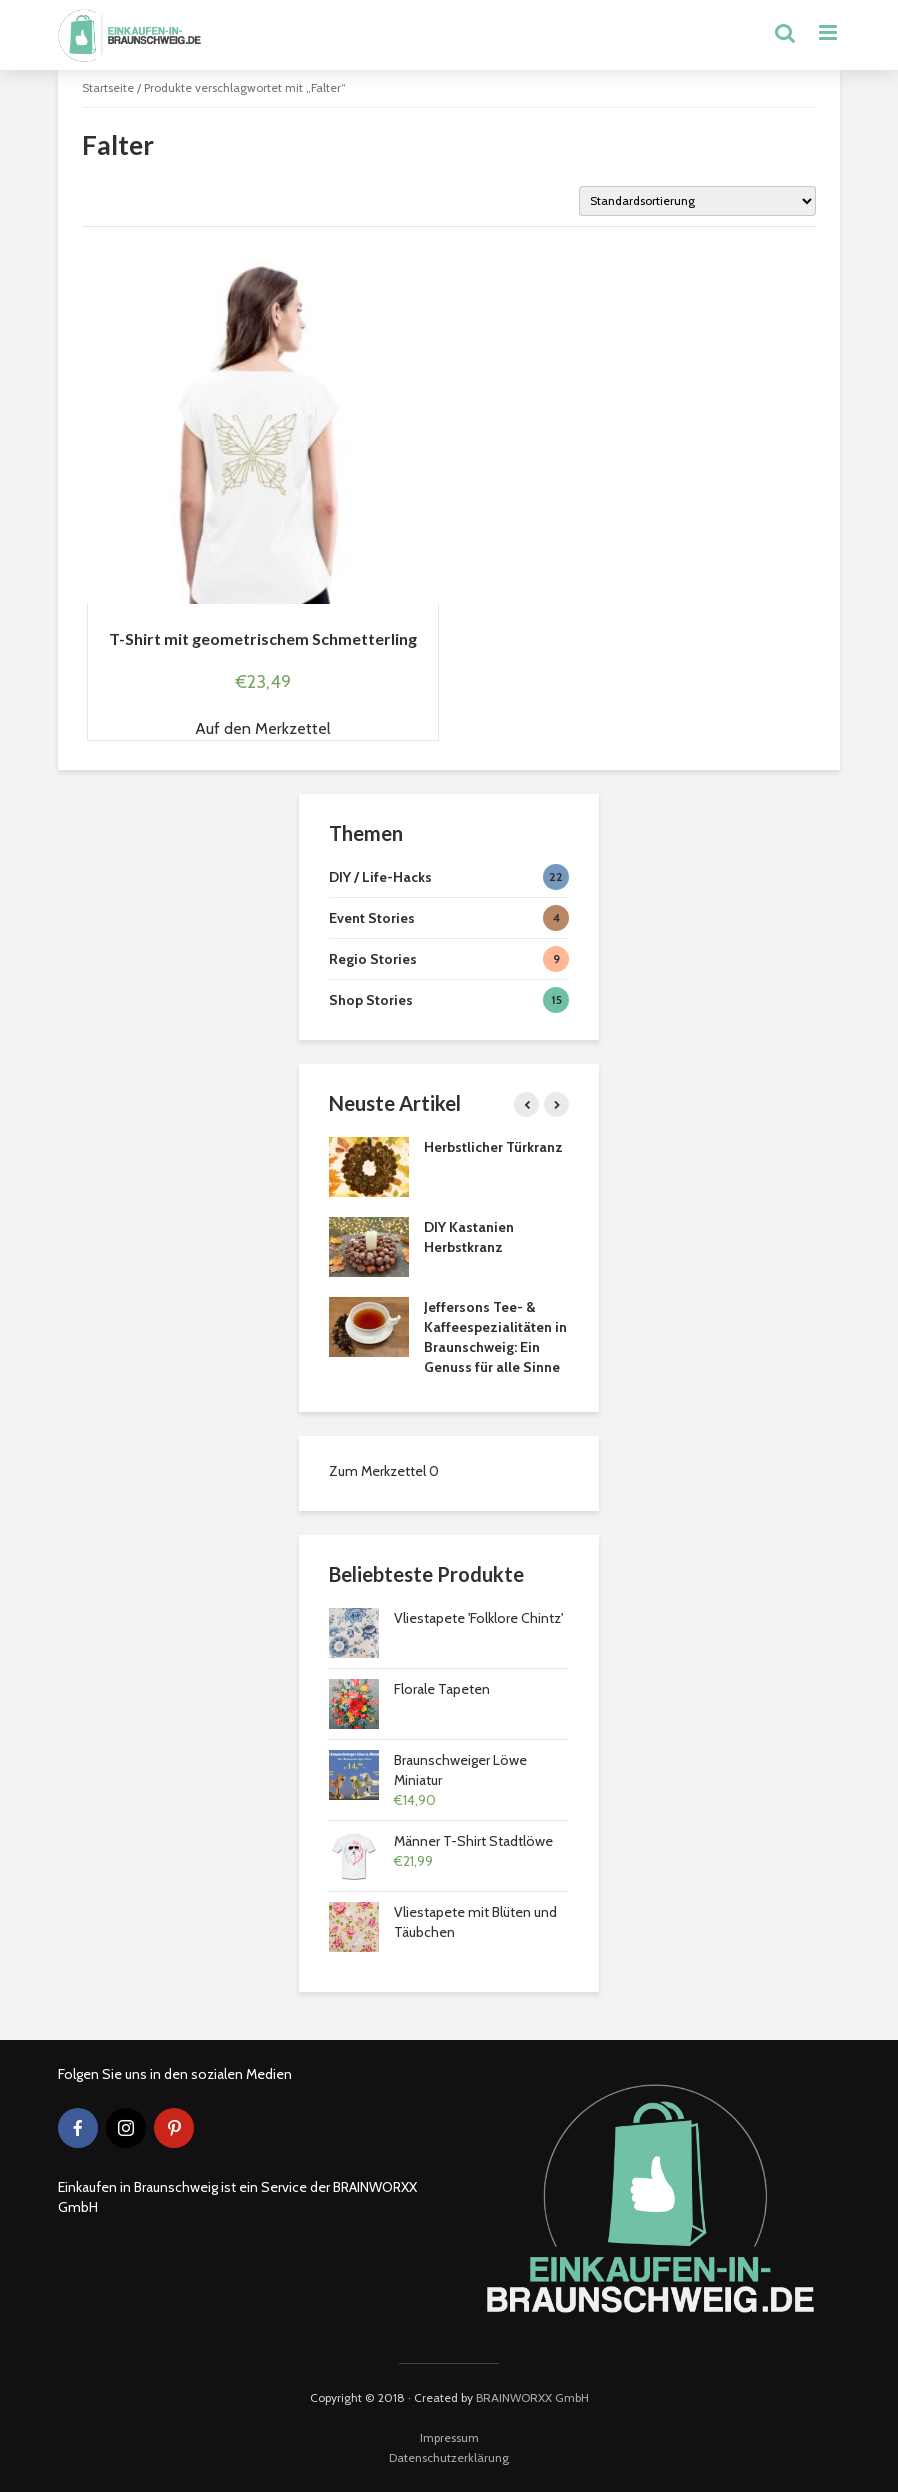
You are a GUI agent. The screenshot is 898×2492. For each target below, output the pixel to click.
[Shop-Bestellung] (697, 201)
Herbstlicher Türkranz (493, 1147)
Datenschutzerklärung (449, 2457)
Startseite (108, 87)
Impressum (449, 2437)
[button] (263, 729)
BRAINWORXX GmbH (532, 2397)
